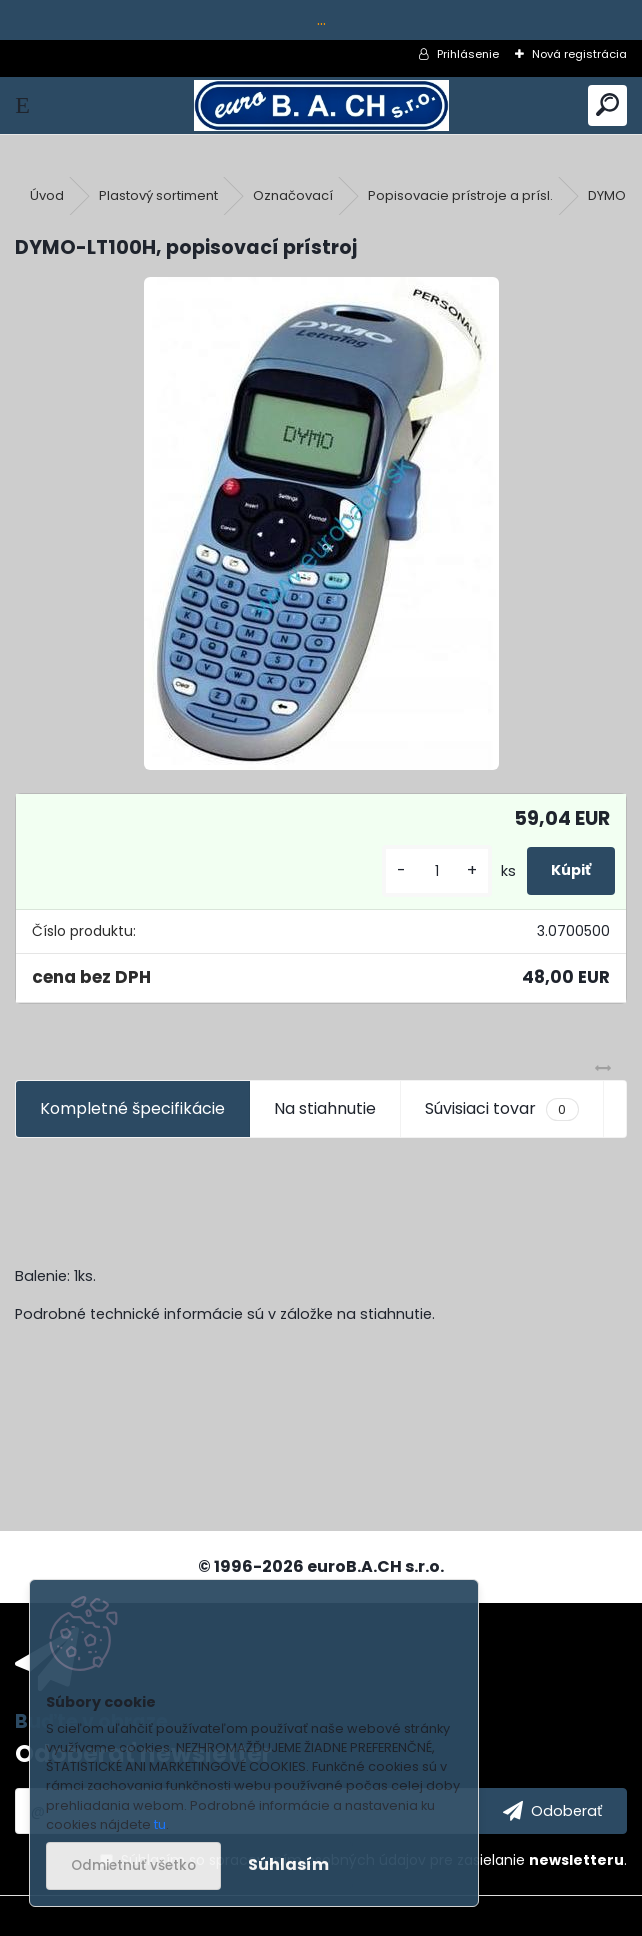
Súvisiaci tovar (501, 1109)
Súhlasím (288, 1864)
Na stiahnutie (325, 1108)
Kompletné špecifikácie (132, 1108)
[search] (607, 105)
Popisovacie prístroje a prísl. (460, 195)
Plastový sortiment (158, 195)
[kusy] (437, 871)
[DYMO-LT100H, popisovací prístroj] (321, 523)
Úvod (47, 195)
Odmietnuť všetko (133, 1865)
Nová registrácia (579, 54)
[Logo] (321, 105)
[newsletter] (552, 1811)
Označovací (293, 195)
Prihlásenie (468, 54)
